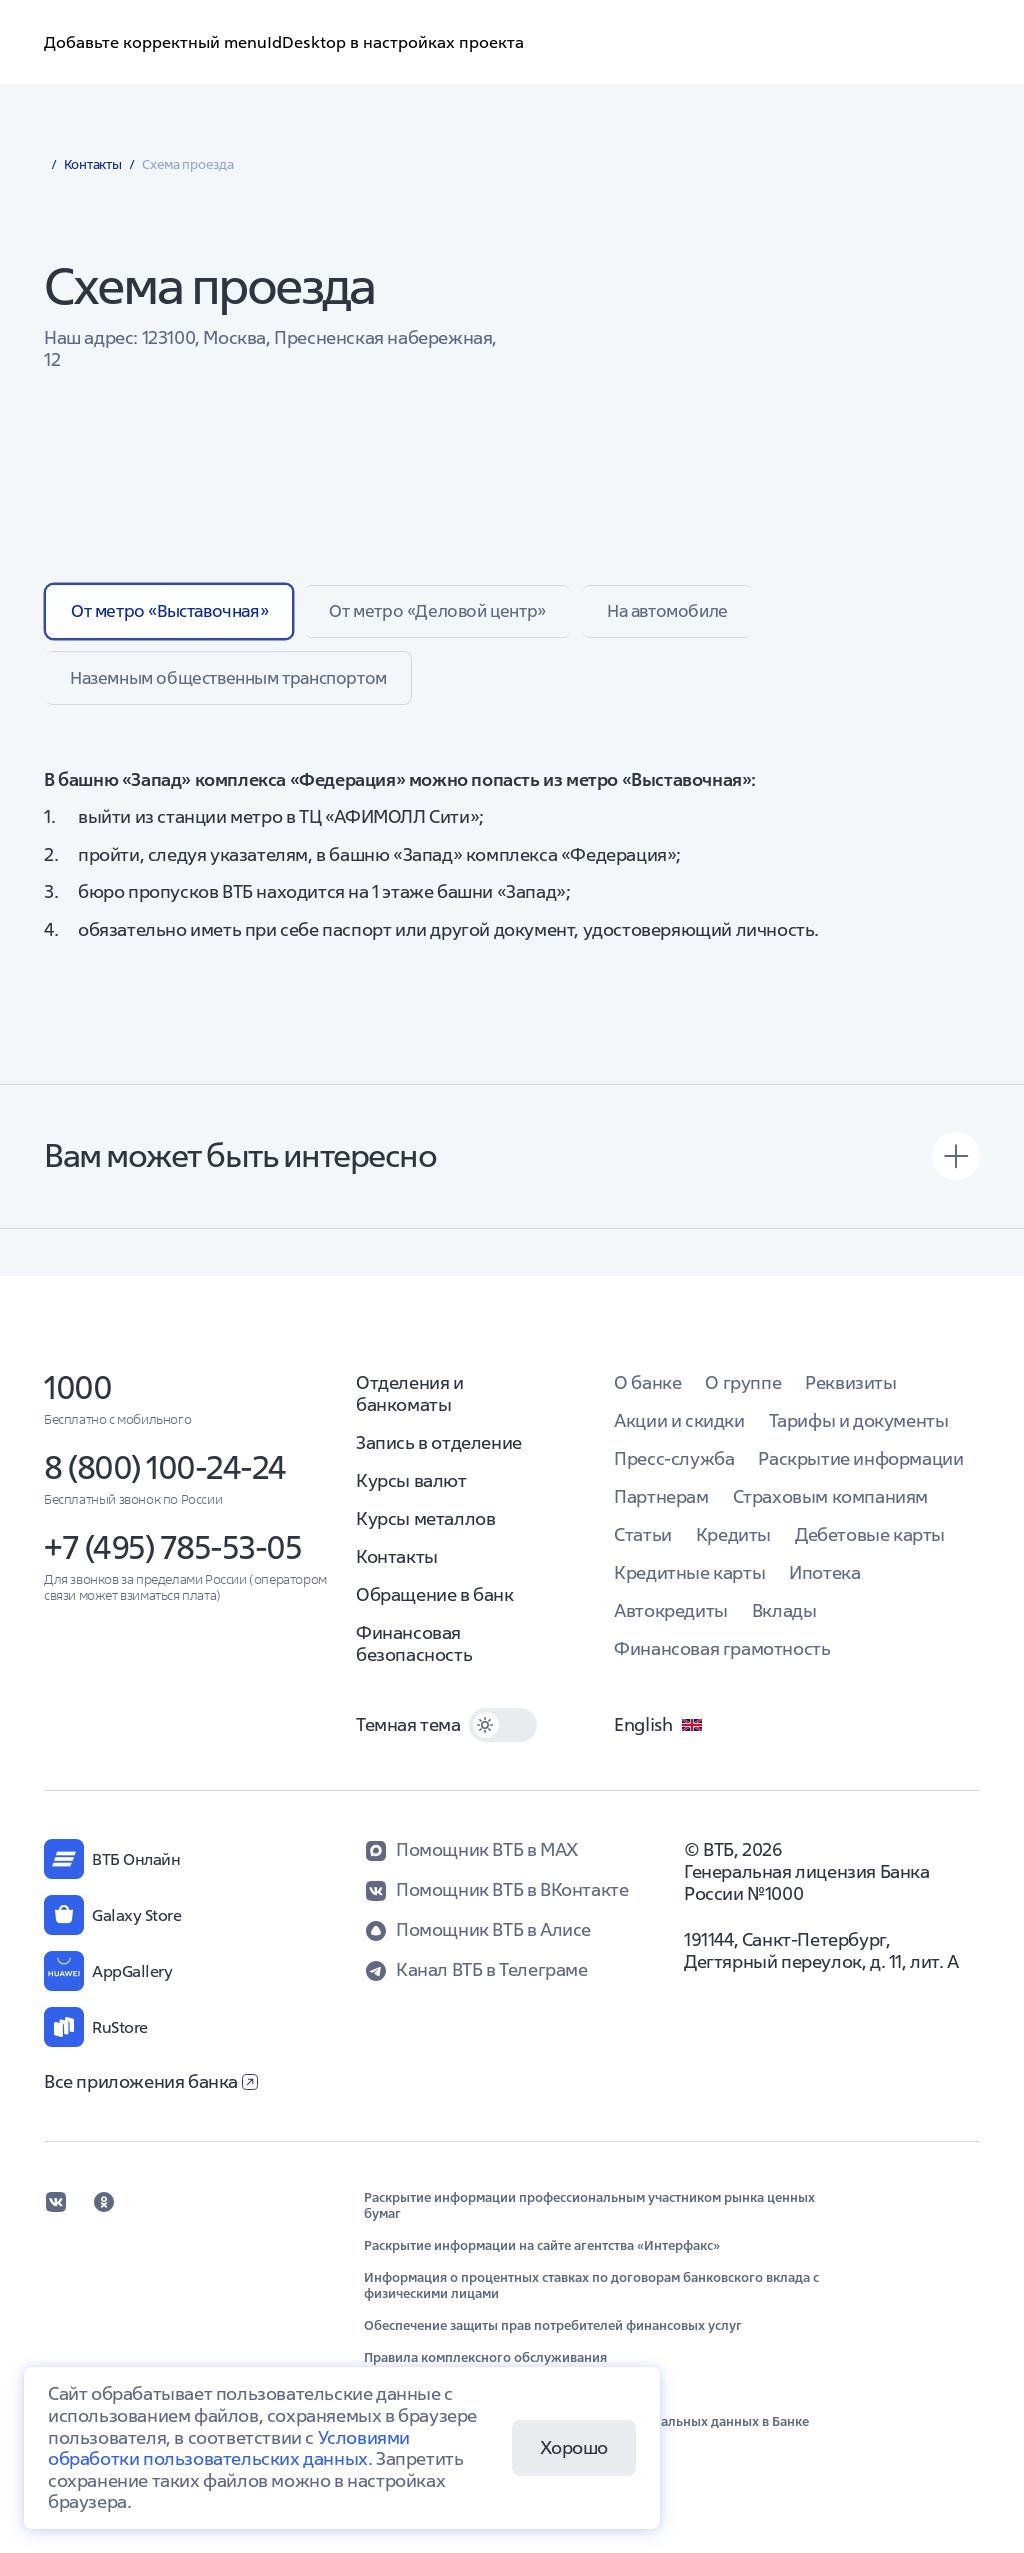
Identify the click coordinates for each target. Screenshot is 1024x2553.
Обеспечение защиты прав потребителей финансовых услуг (553, 2337)
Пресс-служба (674, 1469)
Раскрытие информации (860, 1469)
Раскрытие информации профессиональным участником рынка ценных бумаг (589, 2217)
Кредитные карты (689, 1583)
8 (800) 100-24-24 (165, 1478)
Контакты (397, 1567)
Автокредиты (671, 1621)
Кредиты (733, 1545)
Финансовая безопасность (414, 1654)
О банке (647, 1393)
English (659, 1736)
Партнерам (661, 1507)
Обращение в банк (435, 1605)
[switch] (503, 1736)
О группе (743, 1393)
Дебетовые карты (870, 1545)
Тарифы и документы (859, 1431)
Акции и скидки (679, 1431)
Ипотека (824, 1583)
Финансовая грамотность (722, 1659)
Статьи (643, 1545)
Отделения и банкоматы (410, 1404)
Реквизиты (850, 1393)
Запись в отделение (439, 1453)
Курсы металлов (425, 1529)
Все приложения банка (151, 2092)
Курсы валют (411, 1491)
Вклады (784, 1621)
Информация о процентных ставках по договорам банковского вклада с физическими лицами (591, 2297)
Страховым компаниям (830, 1507)
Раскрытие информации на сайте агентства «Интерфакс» (542, 2257)
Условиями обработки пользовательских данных (229, 2448)
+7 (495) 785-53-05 (172, 1558)
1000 (77, 1398)
